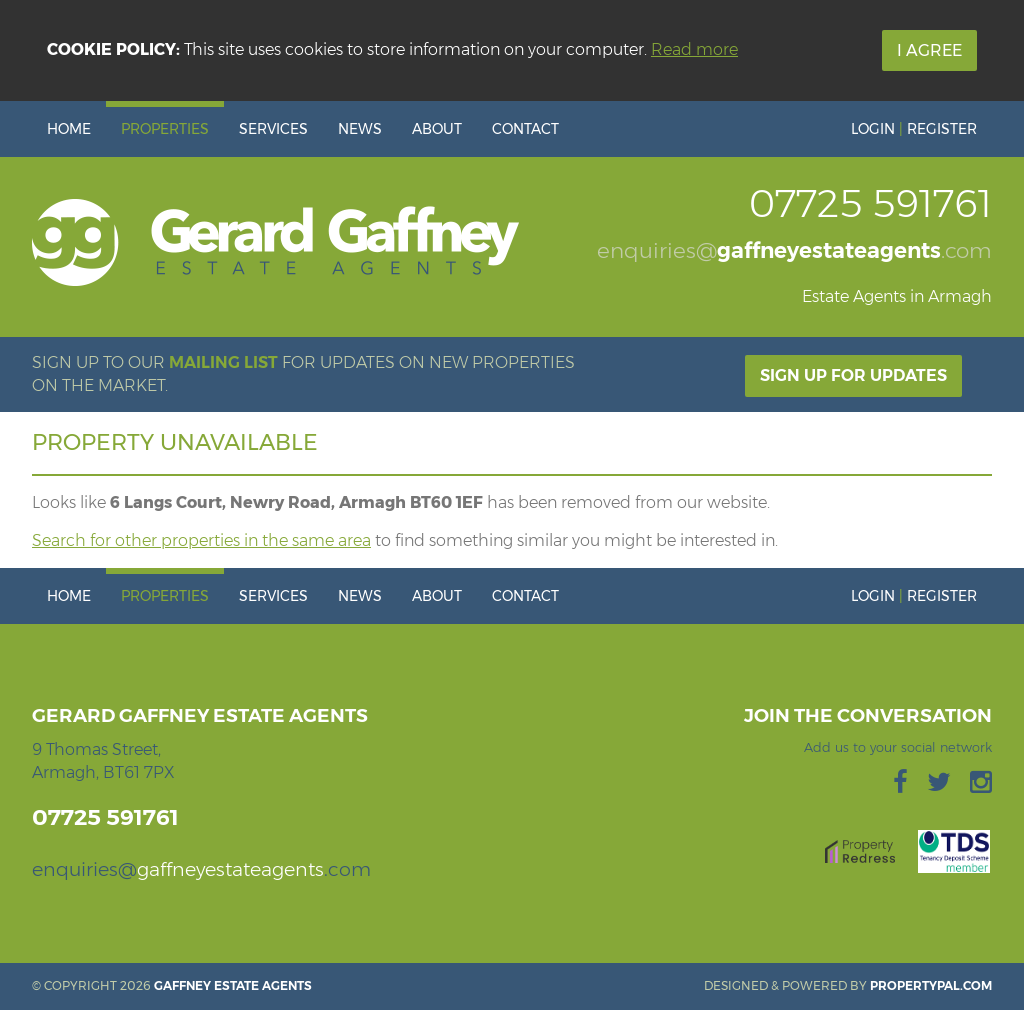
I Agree (929, 50)
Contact (525, 129)
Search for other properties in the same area (201, 540)
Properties (165, 129)
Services (273, 129)
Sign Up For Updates (853, 375)
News (360, 129)
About (437, 129)
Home (69, 129)
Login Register (914, 129)
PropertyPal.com (931, 985)
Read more (694, 49)
